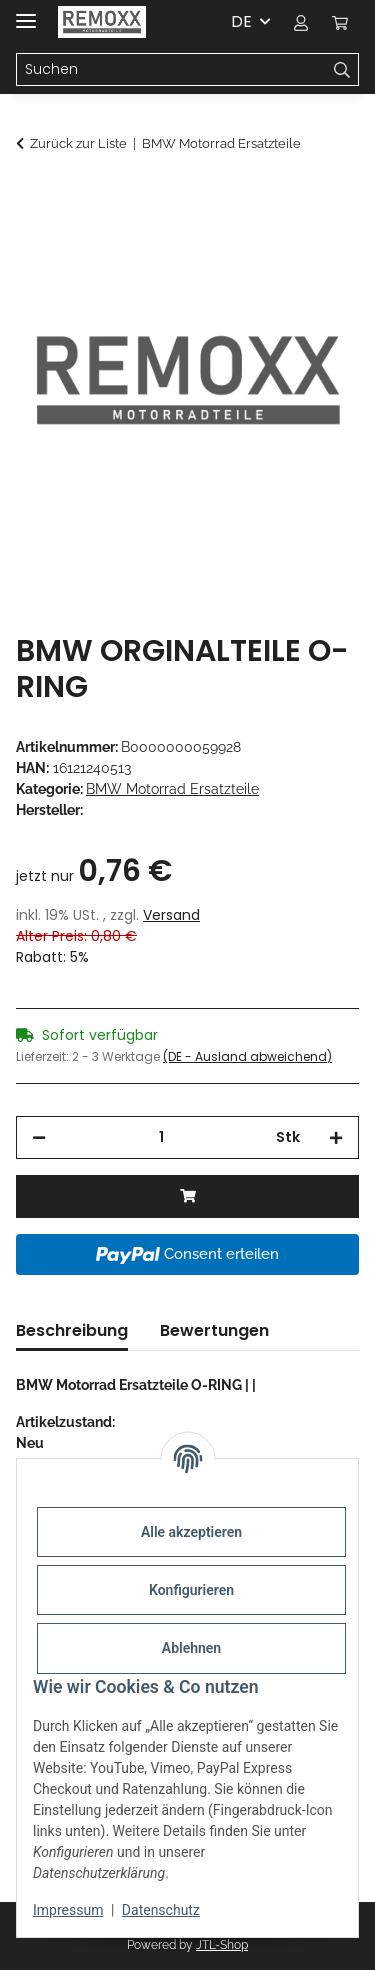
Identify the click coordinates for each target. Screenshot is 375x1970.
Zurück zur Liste (78, 143)
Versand (171, 915)
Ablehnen (191, 1648)
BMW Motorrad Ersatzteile (172, 789)
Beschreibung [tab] (72, 1330)
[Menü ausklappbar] (26, 12)
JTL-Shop (222, 1945)
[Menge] (161, 1137)
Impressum (68, 1910)
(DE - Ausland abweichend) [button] (247, 1056)
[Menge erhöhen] (336, 1137)
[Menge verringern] (39, 1137)
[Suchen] (171, 70)
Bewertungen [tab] (214, 1330)
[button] (301, 22)
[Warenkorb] (340, 22)
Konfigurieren (191, 1590)
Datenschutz (161, 1910)
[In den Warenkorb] (32, 197)
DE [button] (241, 21)
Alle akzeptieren (191, 1532)
